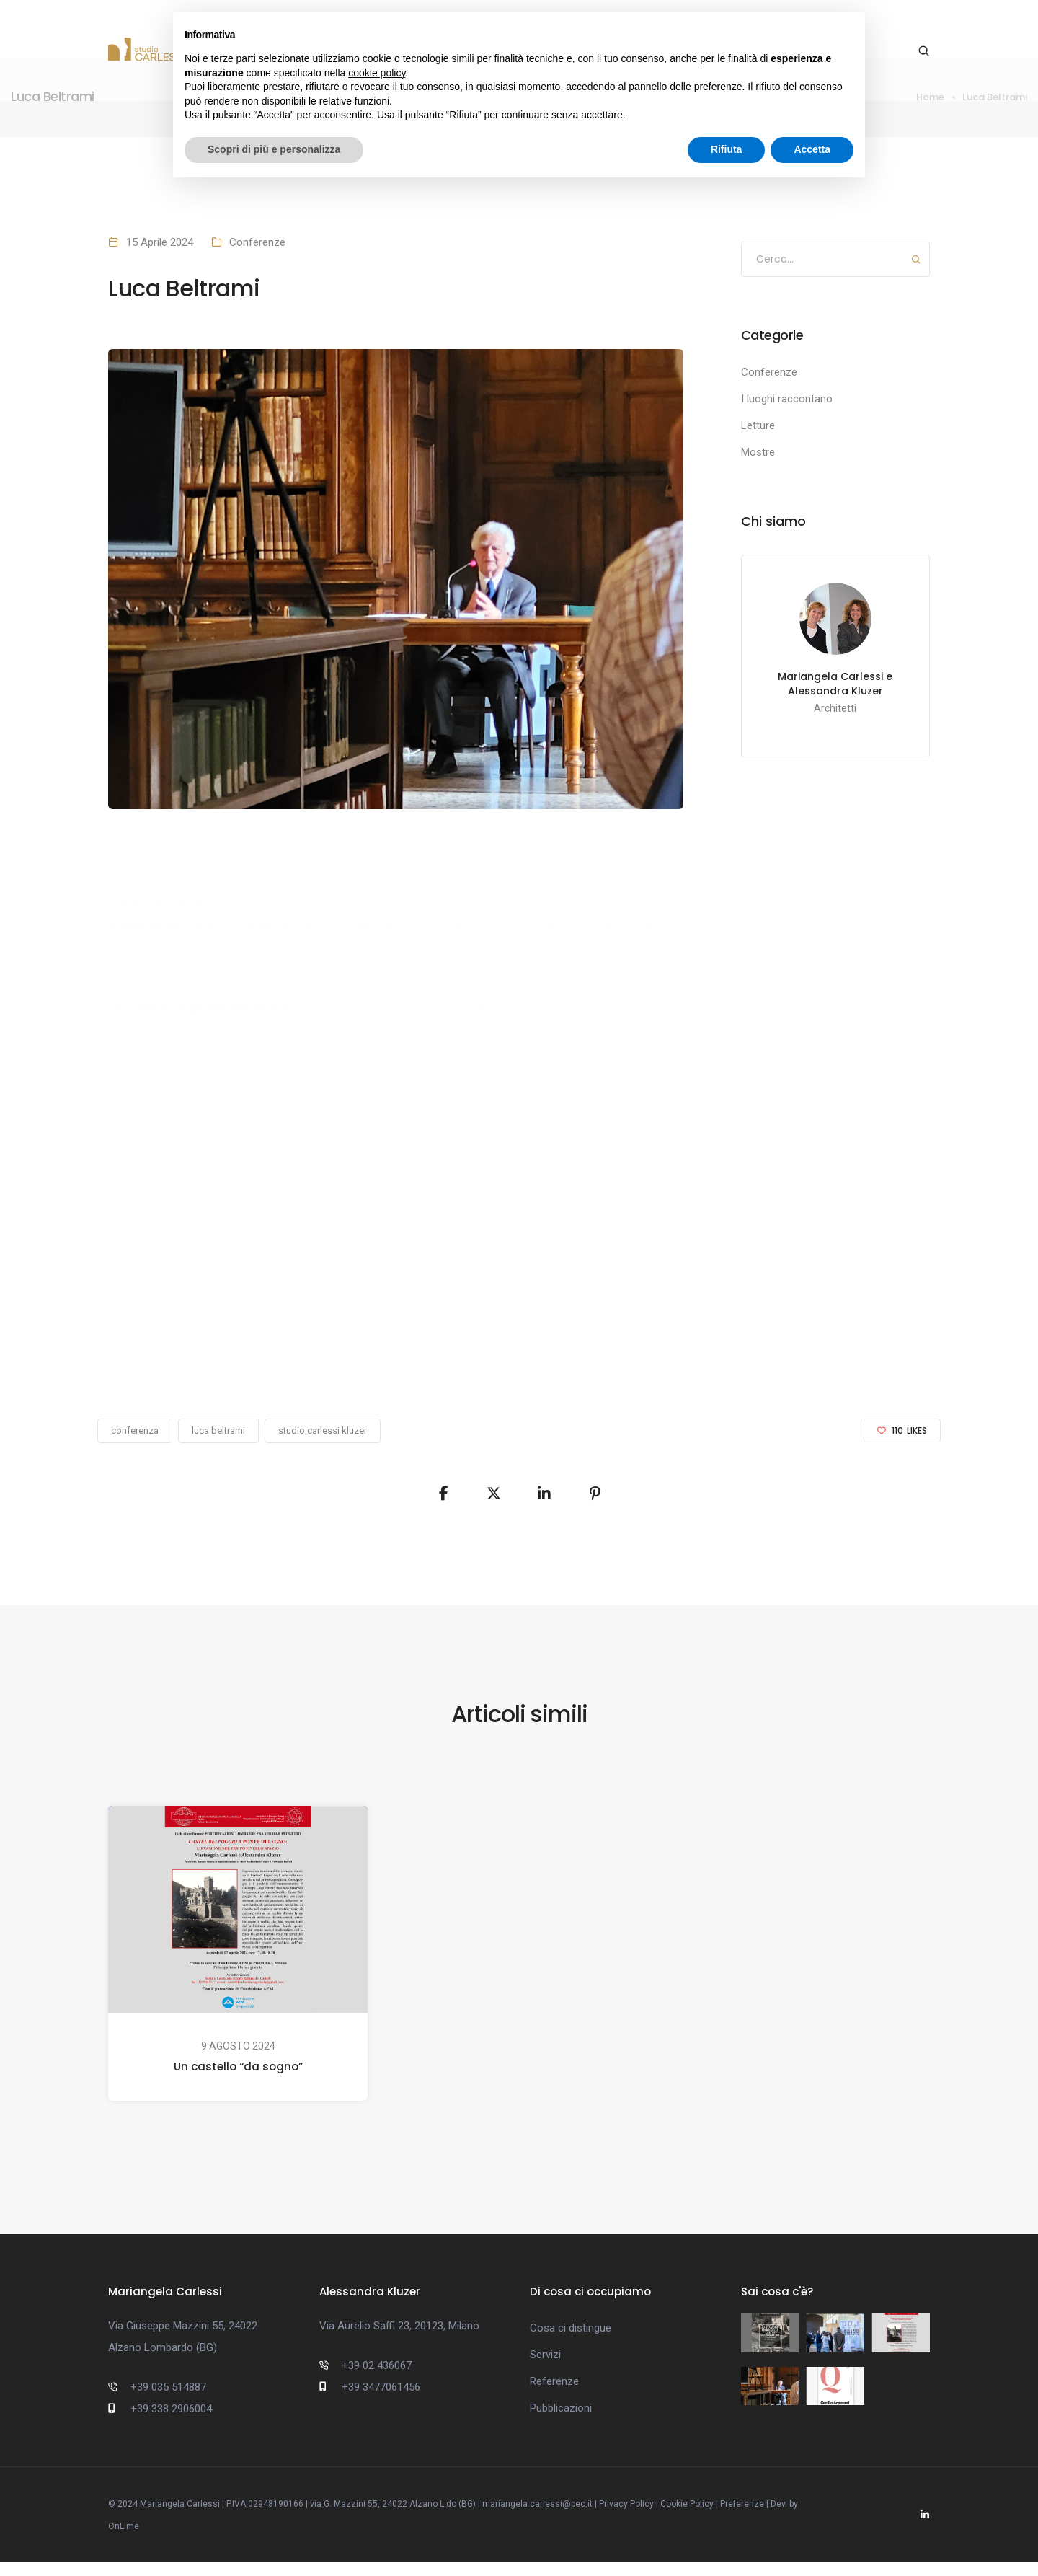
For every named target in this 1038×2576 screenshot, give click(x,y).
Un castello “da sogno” (238, 2066)
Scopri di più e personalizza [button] (274, 149)
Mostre (758, 452)
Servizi (545, 2359)
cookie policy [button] (376, 73)
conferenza (135, 1430)
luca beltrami (218, 1430)
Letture (758, 425)
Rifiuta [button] (726, 149)
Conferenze (257, 242)
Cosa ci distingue (570, 2332)
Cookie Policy (687, 2518)
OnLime (123, 2540)
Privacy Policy (626, 2518)
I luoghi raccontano (787, 398)
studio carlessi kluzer (322, 1430)
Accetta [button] (812, 149)
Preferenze (742, 2518)
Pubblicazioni (561, 2413)
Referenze (554, 2386)
